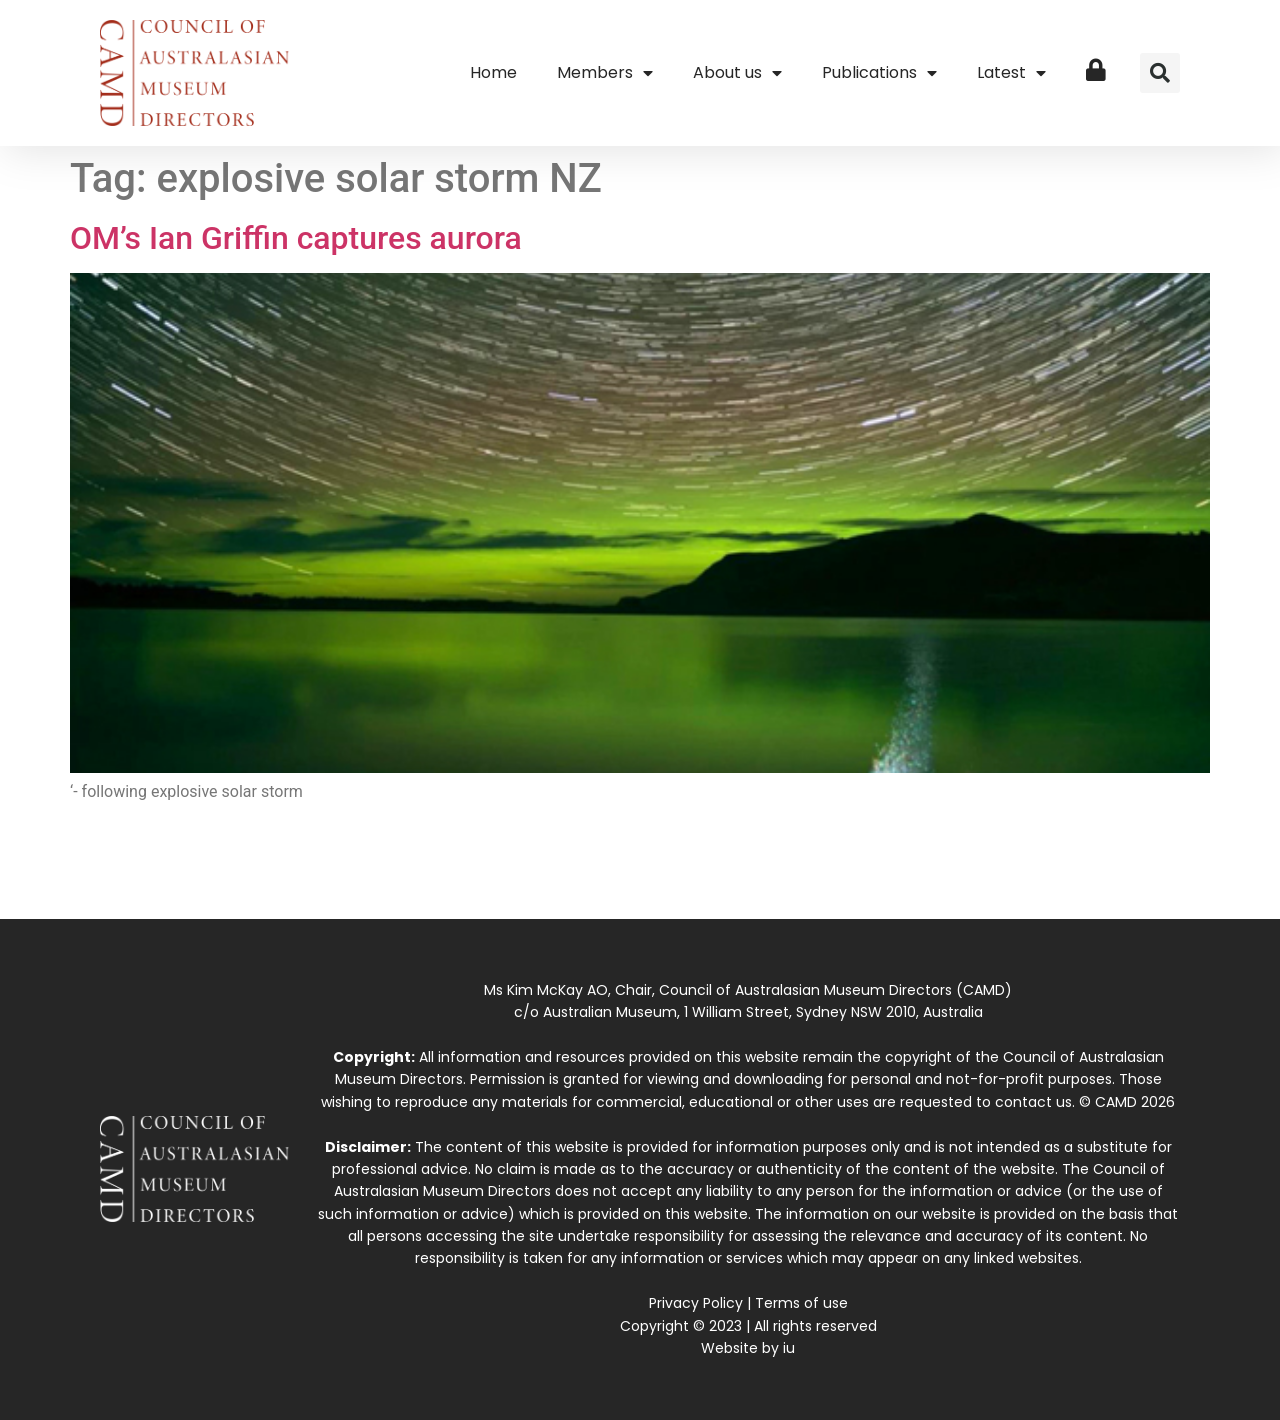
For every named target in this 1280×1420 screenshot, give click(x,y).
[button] (1160, 73)
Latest (1011, 73)
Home (493, 72)
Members (605, 73)
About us (737, 73)
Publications (879, 73)
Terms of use (801, 1303)
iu (789, 1348)
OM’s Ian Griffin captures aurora (296, 238)
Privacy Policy (696, 1303)
